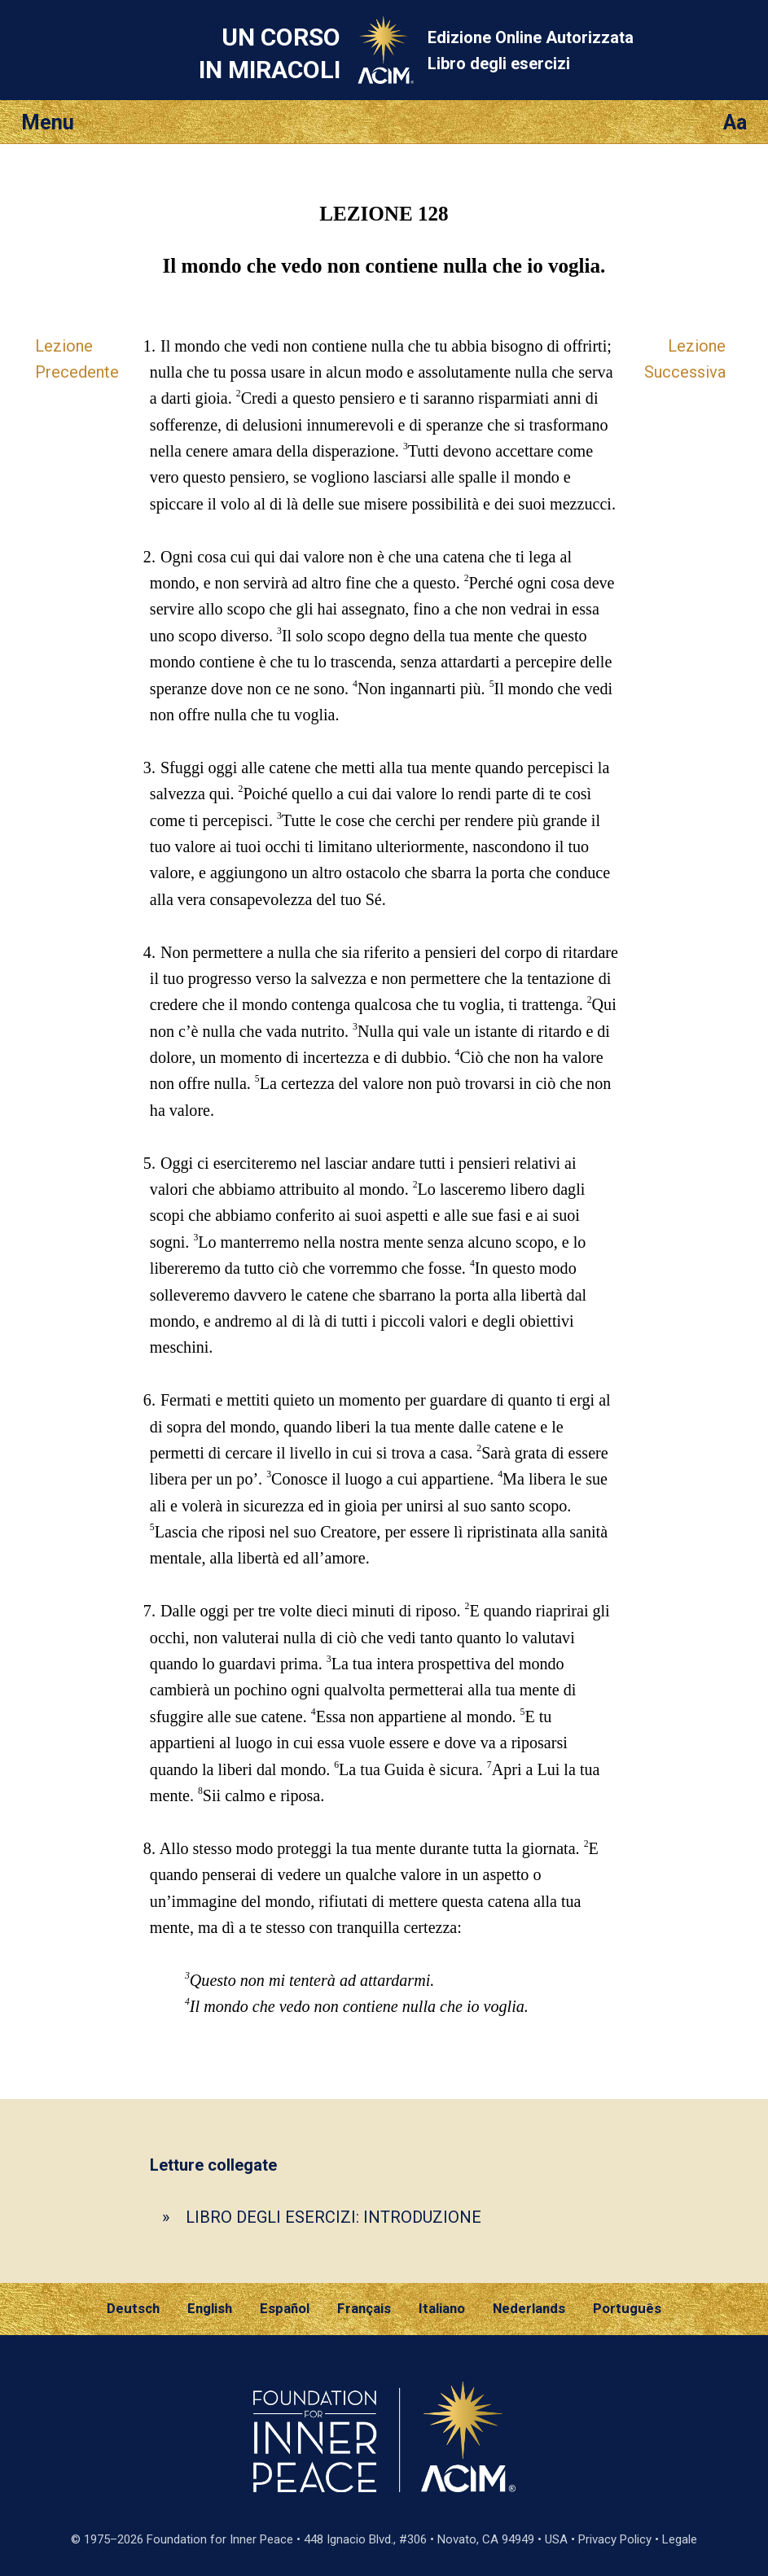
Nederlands (529, 2308)
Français (364, 2308)
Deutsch (133, 2308)
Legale (679, 2539)
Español (284, 2308)
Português (627, 2308)
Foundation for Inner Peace (220, 2539)
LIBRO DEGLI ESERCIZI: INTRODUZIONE (333, 2217)
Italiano (442, 2308)
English (209, 2308)
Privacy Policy (615, 2539)
